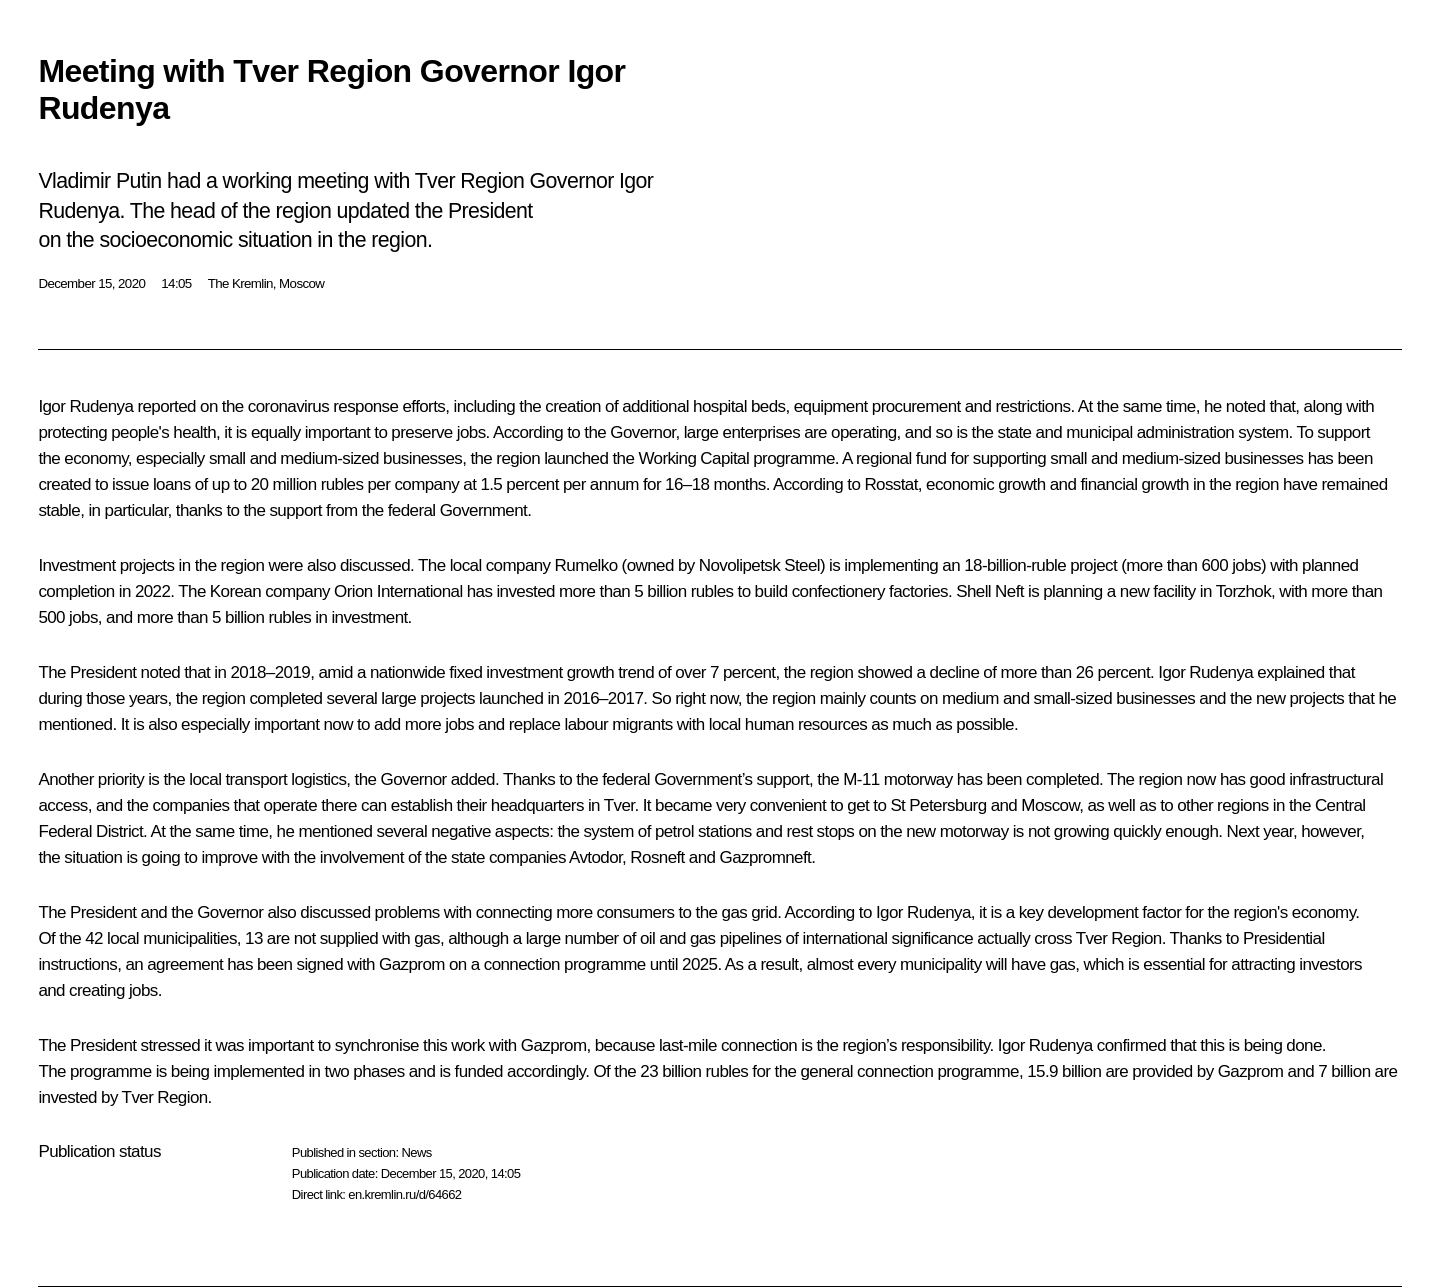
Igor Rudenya (85, 406)
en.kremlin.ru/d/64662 (404, 1194)
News (416, 1152)
